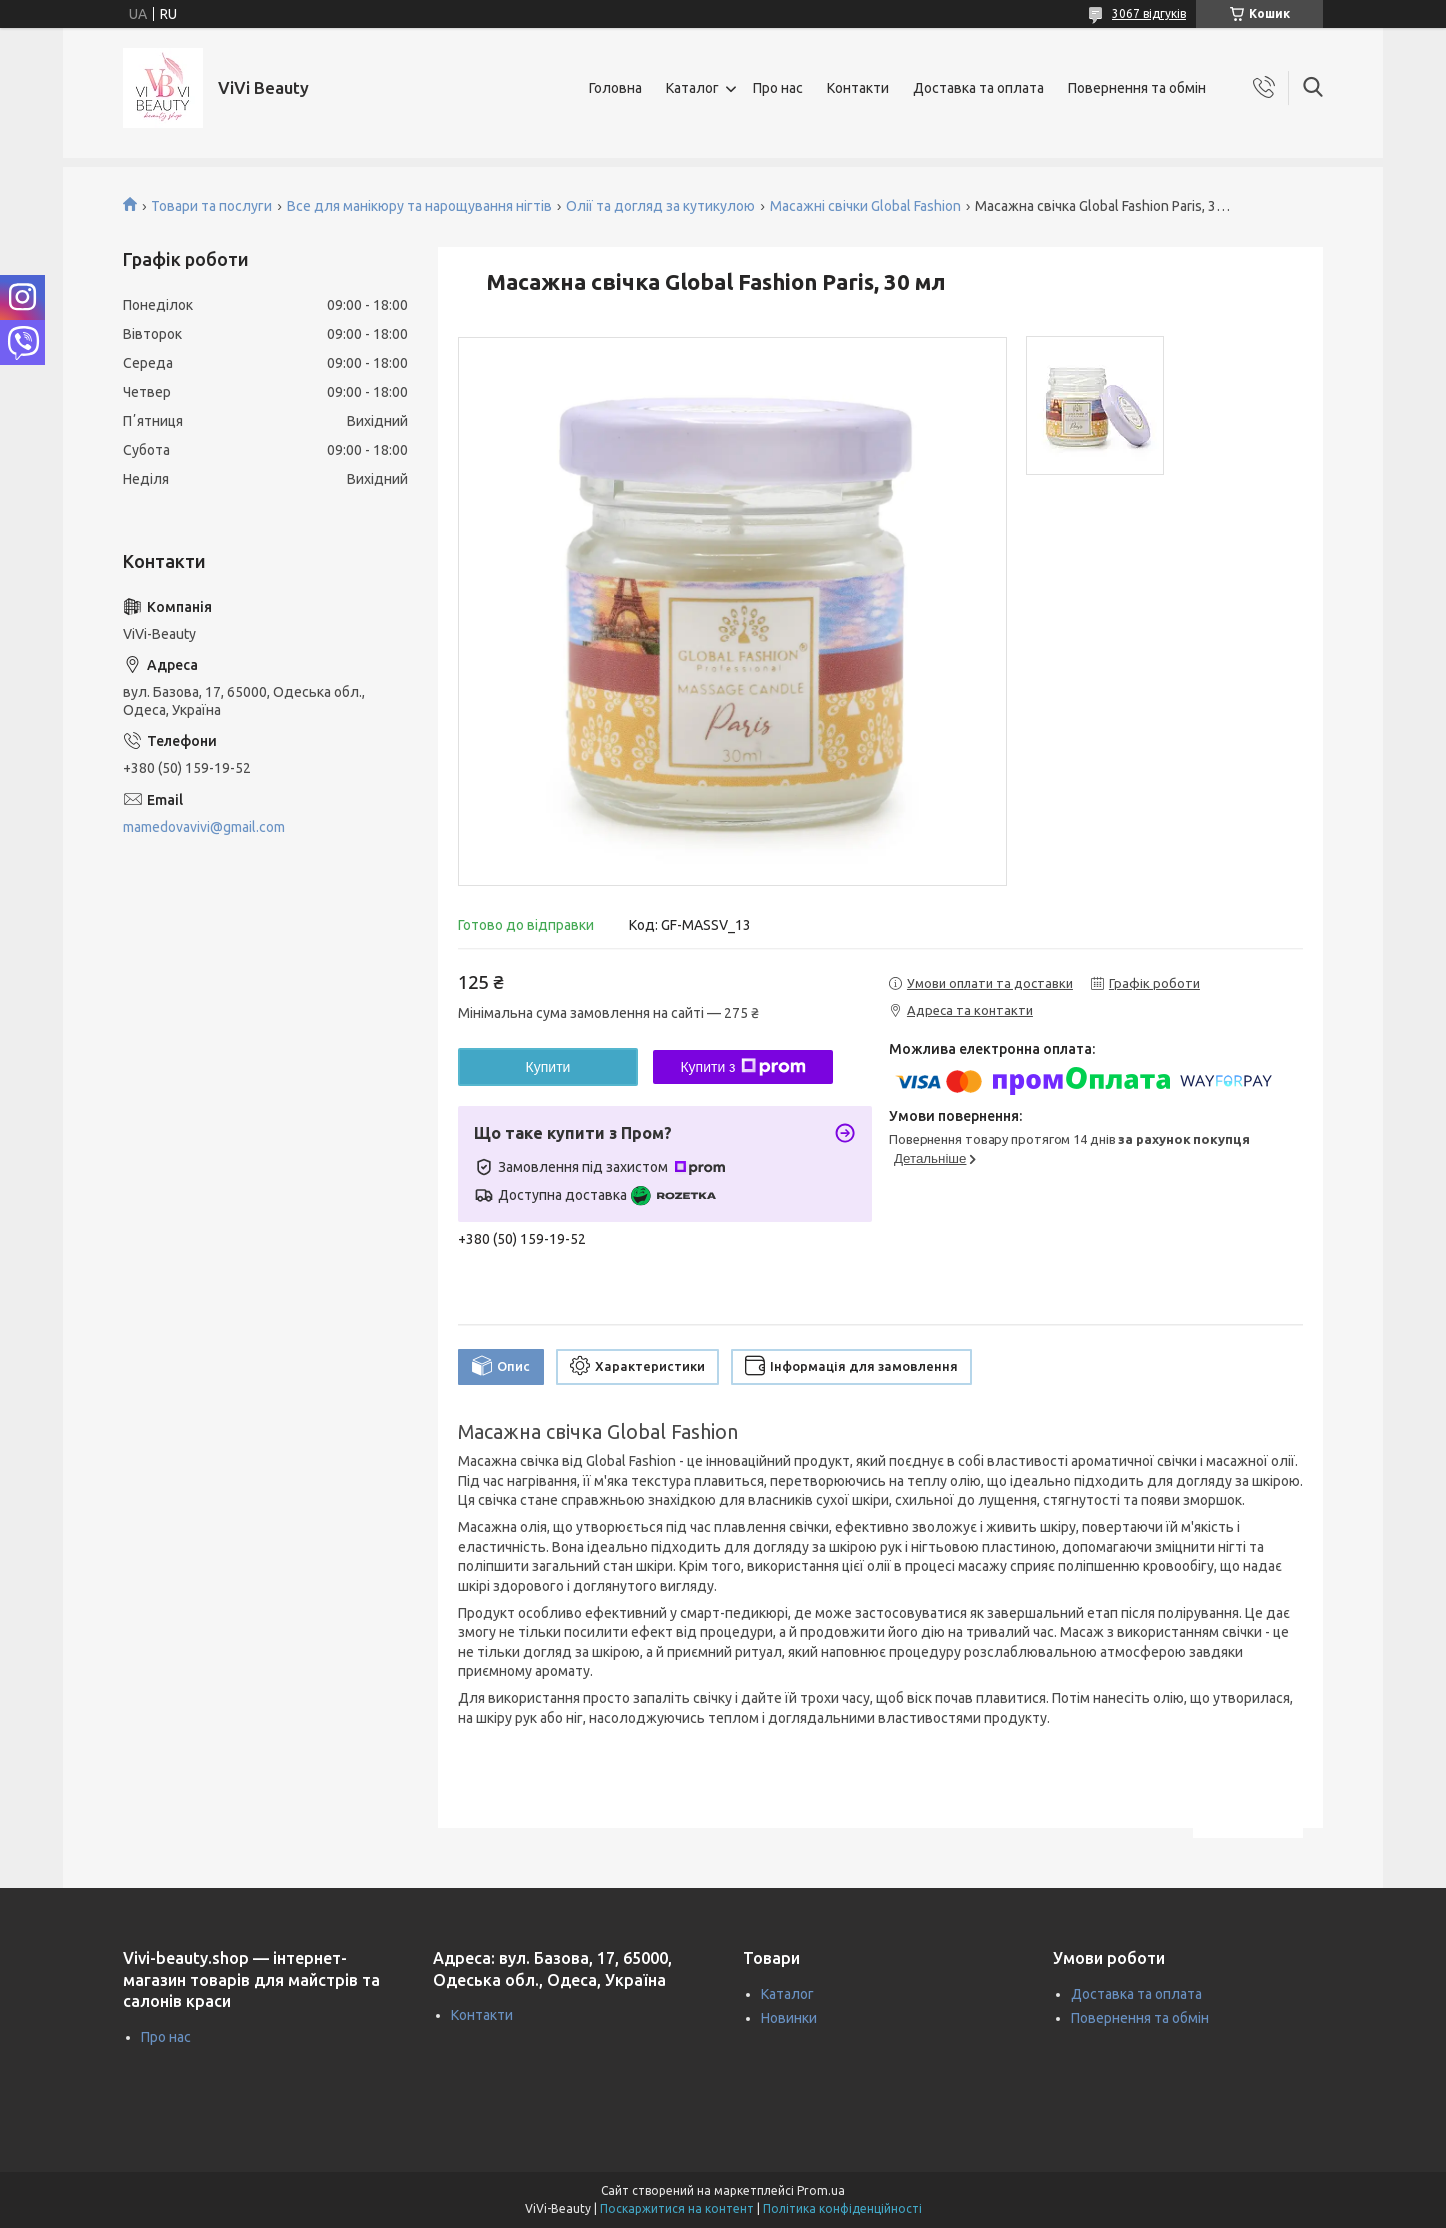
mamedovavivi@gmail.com (204, 827)
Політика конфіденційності (842, 2208)
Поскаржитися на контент (677, 2208)
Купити (548, 1067)
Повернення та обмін (1137, 88)
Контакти (858, 88)
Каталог (692, 88)
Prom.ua (821, 2190)
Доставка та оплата (978, 88)
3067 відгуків (1149, 13)
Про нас (778, 88)
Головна (615, 88)
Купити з (742, 1067)
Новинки (789, 2018)
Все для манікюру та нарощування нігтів (419, 206)
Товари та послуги (211, 206)
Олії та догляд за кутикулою (660, 206)
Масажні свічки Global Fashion (865, 206)
